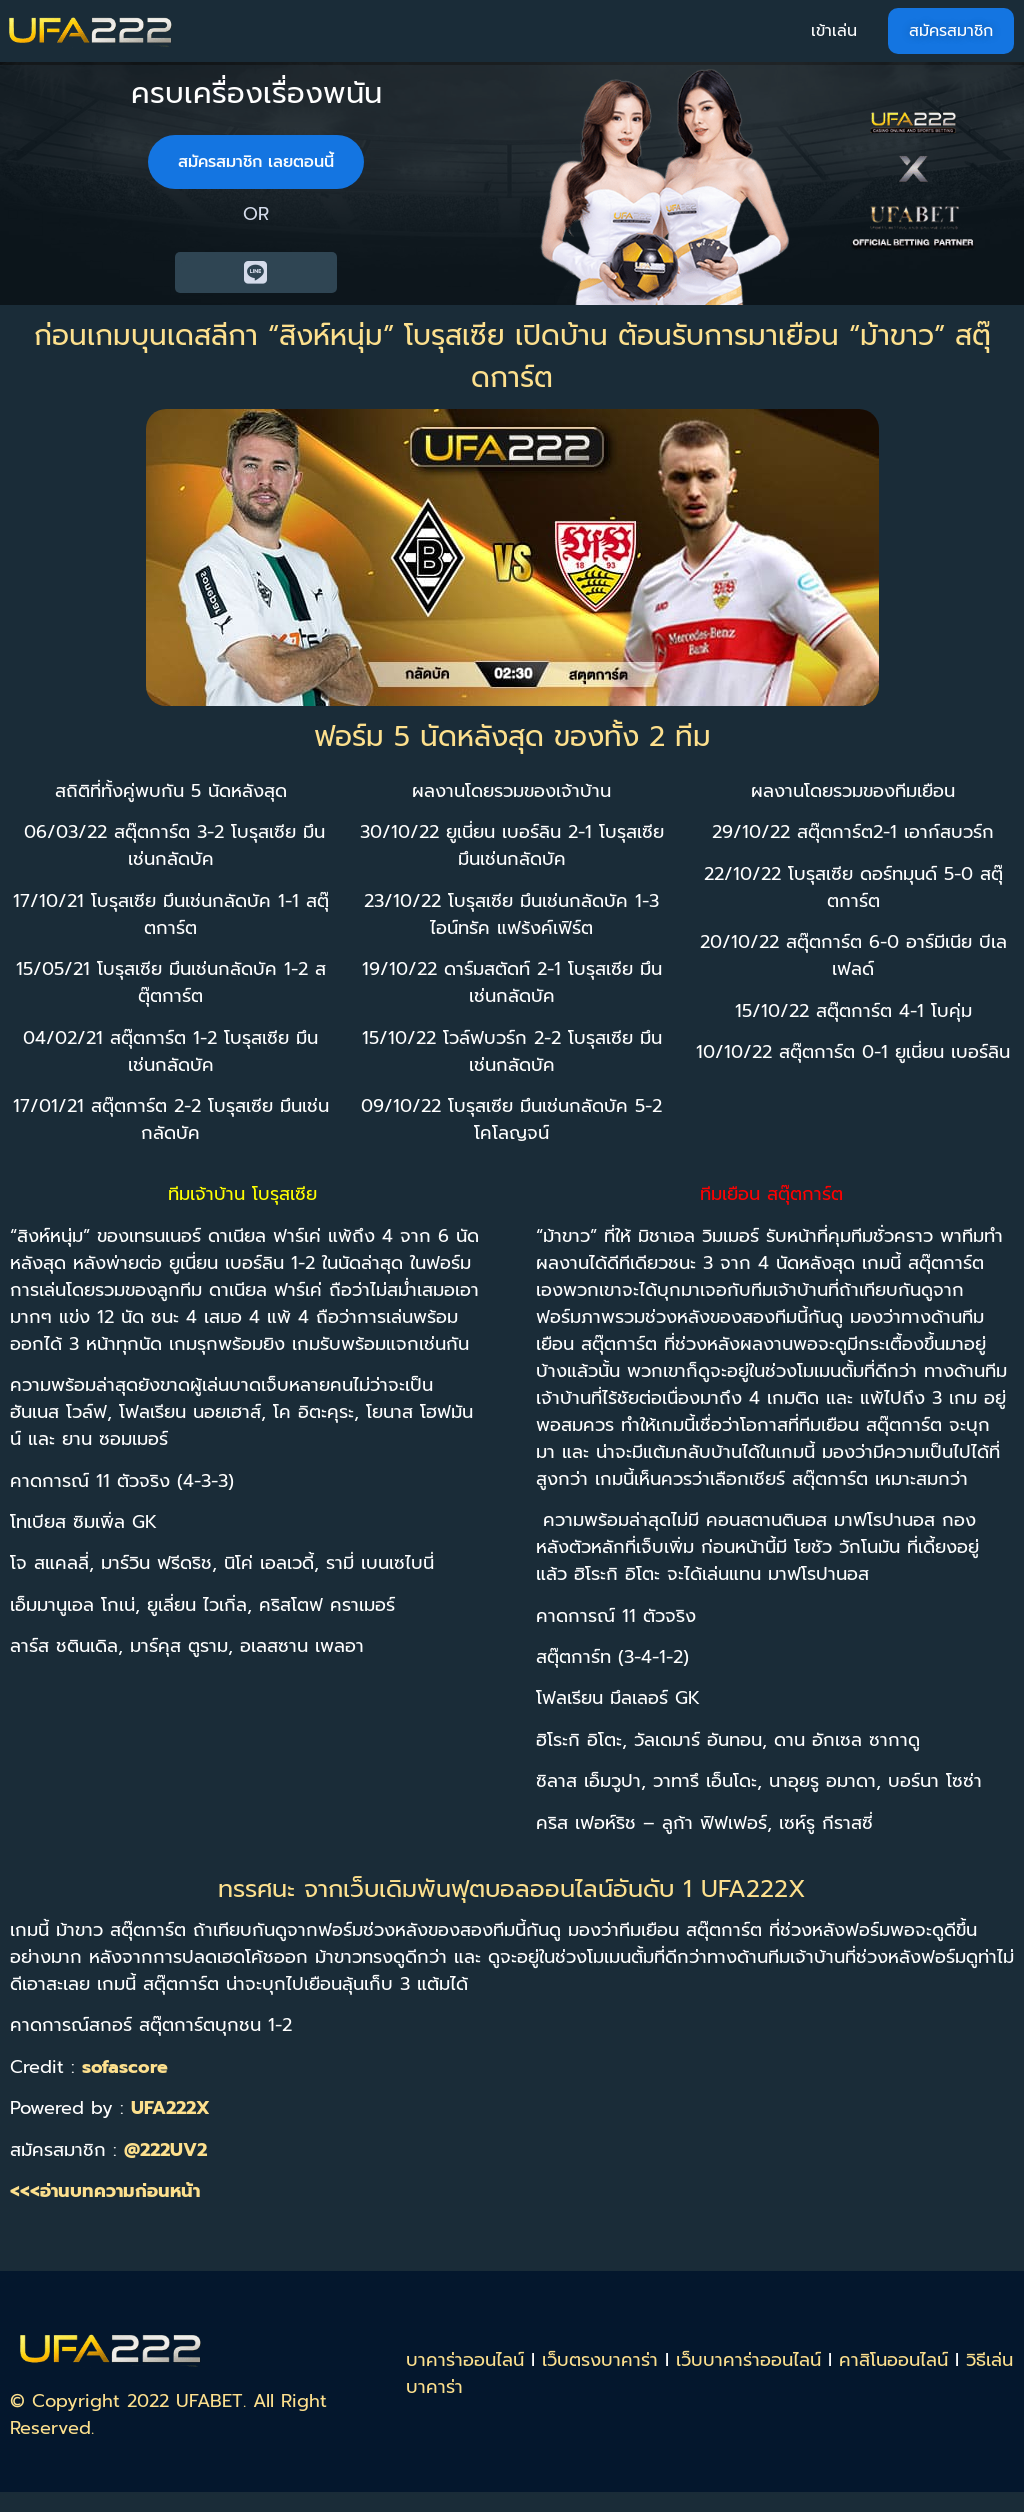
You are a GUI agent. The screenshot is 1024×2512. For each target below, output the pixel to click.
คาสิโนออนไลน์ (893, 2360)
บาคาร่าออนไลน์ (465, 2360)
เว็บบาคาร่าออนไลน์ (748, 2360)
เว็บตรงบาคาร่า (600, 2360)
